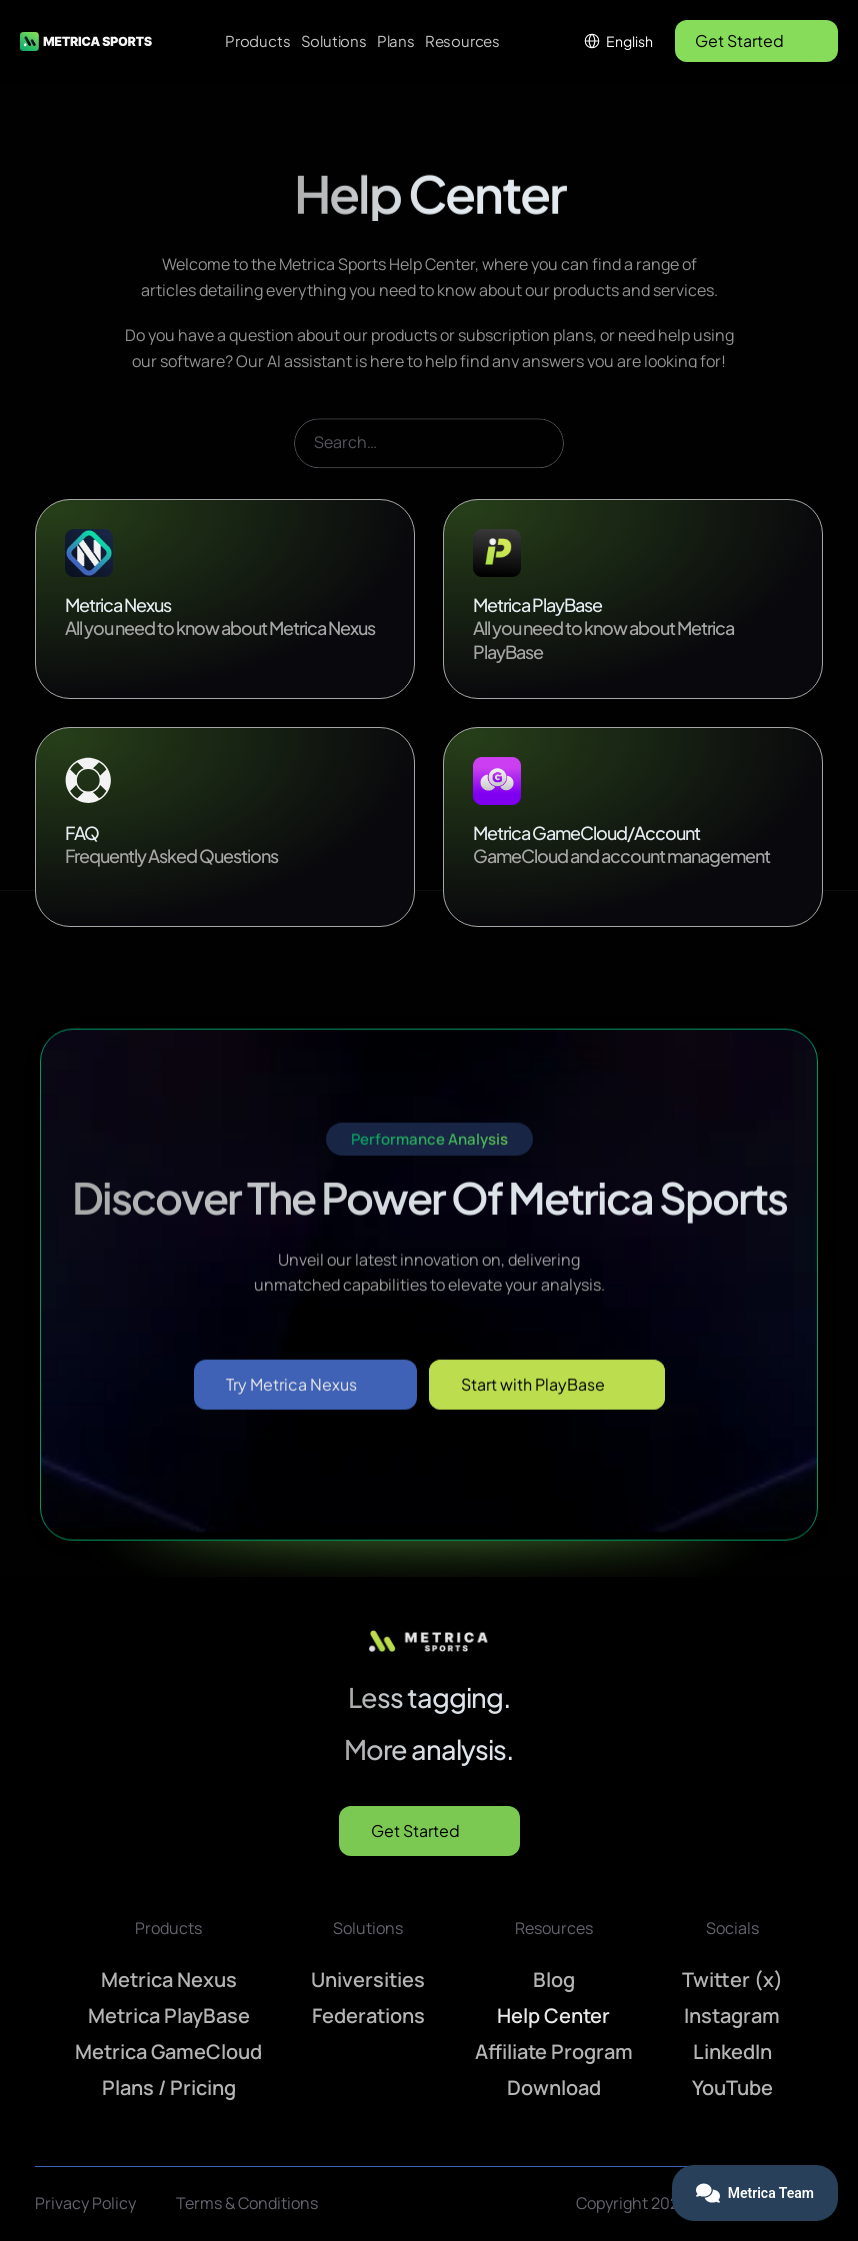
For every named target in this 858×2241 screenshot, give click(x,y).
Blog (554, 1979)
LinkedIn (732, 2051)
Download (554, 2087)
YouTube (732, 2087)
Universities (368, 1979)
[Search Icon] (429, 471)
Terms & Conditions (247, 2203)
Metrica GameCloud (168, 2051)
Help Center (553, 2015)
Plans (396, 40)
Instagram (732, 2015)
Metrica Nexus (169, 1979)
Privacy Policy (85, 2203)
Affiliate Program (554, 2051)
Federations (368, 2015)
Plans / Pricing (169, 2087)
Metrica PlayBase (169, 2015)
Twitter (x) (732, 1979)
